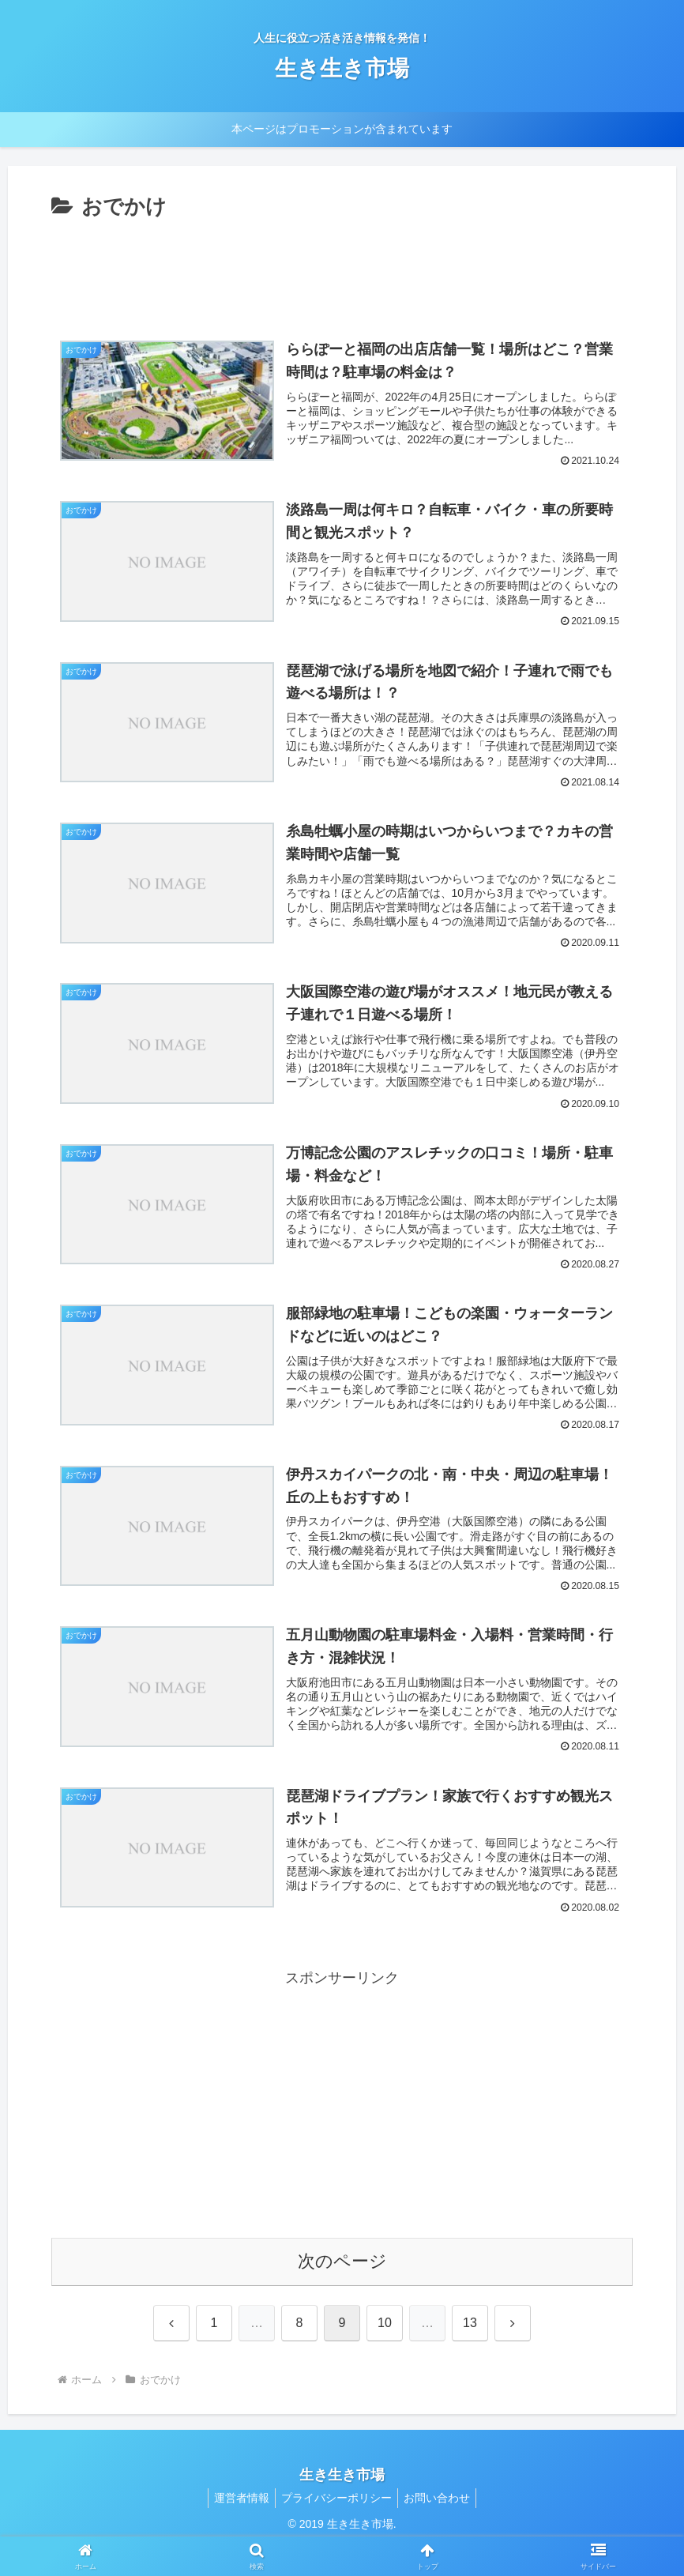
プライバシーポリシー (336, 2526)
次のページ (342, 2289)
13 (470, 2351)
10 (385, 2351)
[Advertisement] (342, 267)
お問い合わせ (441, 2526)
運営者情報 (237, 2526)
